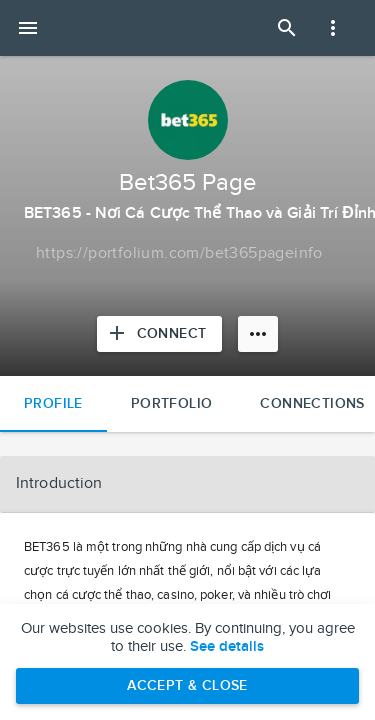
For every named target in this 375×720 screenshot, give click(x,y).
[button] (187, 484)
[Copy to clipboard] (179, 254)
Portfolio (172, 403)
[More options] (258, 334)
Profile (53, 403)
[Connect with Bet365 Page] (160, 334)
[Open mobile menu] (28, 28)
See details (227, 647)
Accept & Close (187, 685)
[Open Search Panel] (287, 28)
